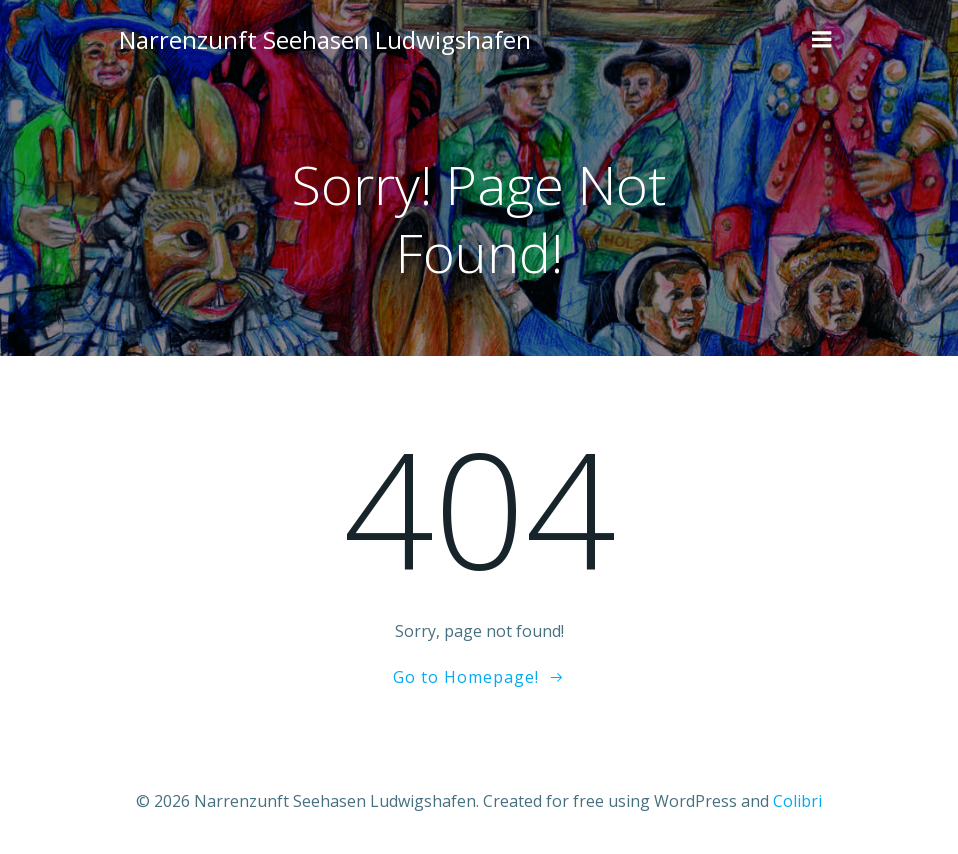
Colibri (797, 801)
